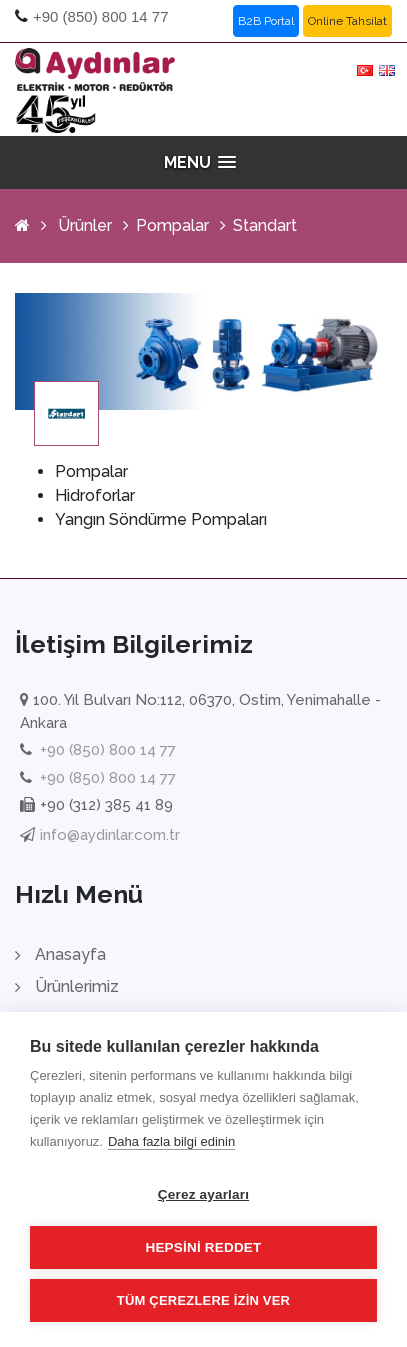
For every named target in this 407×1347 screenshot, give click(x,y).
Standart (265, 225)
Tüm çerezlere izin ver (203, 1300)
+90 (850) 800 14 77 (101, 16)
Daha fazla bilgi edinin (171, 1141)
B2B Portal (266, 21)
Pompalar (172, 225)
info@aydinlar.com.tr (110, 835)
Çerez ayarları (203, 1194)
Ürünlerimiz (77, 986)
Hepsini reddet (203, 1247)
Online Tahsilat (347, 21)
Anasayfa (70, 954)
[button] (204, 162)
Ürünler (85, 225)
